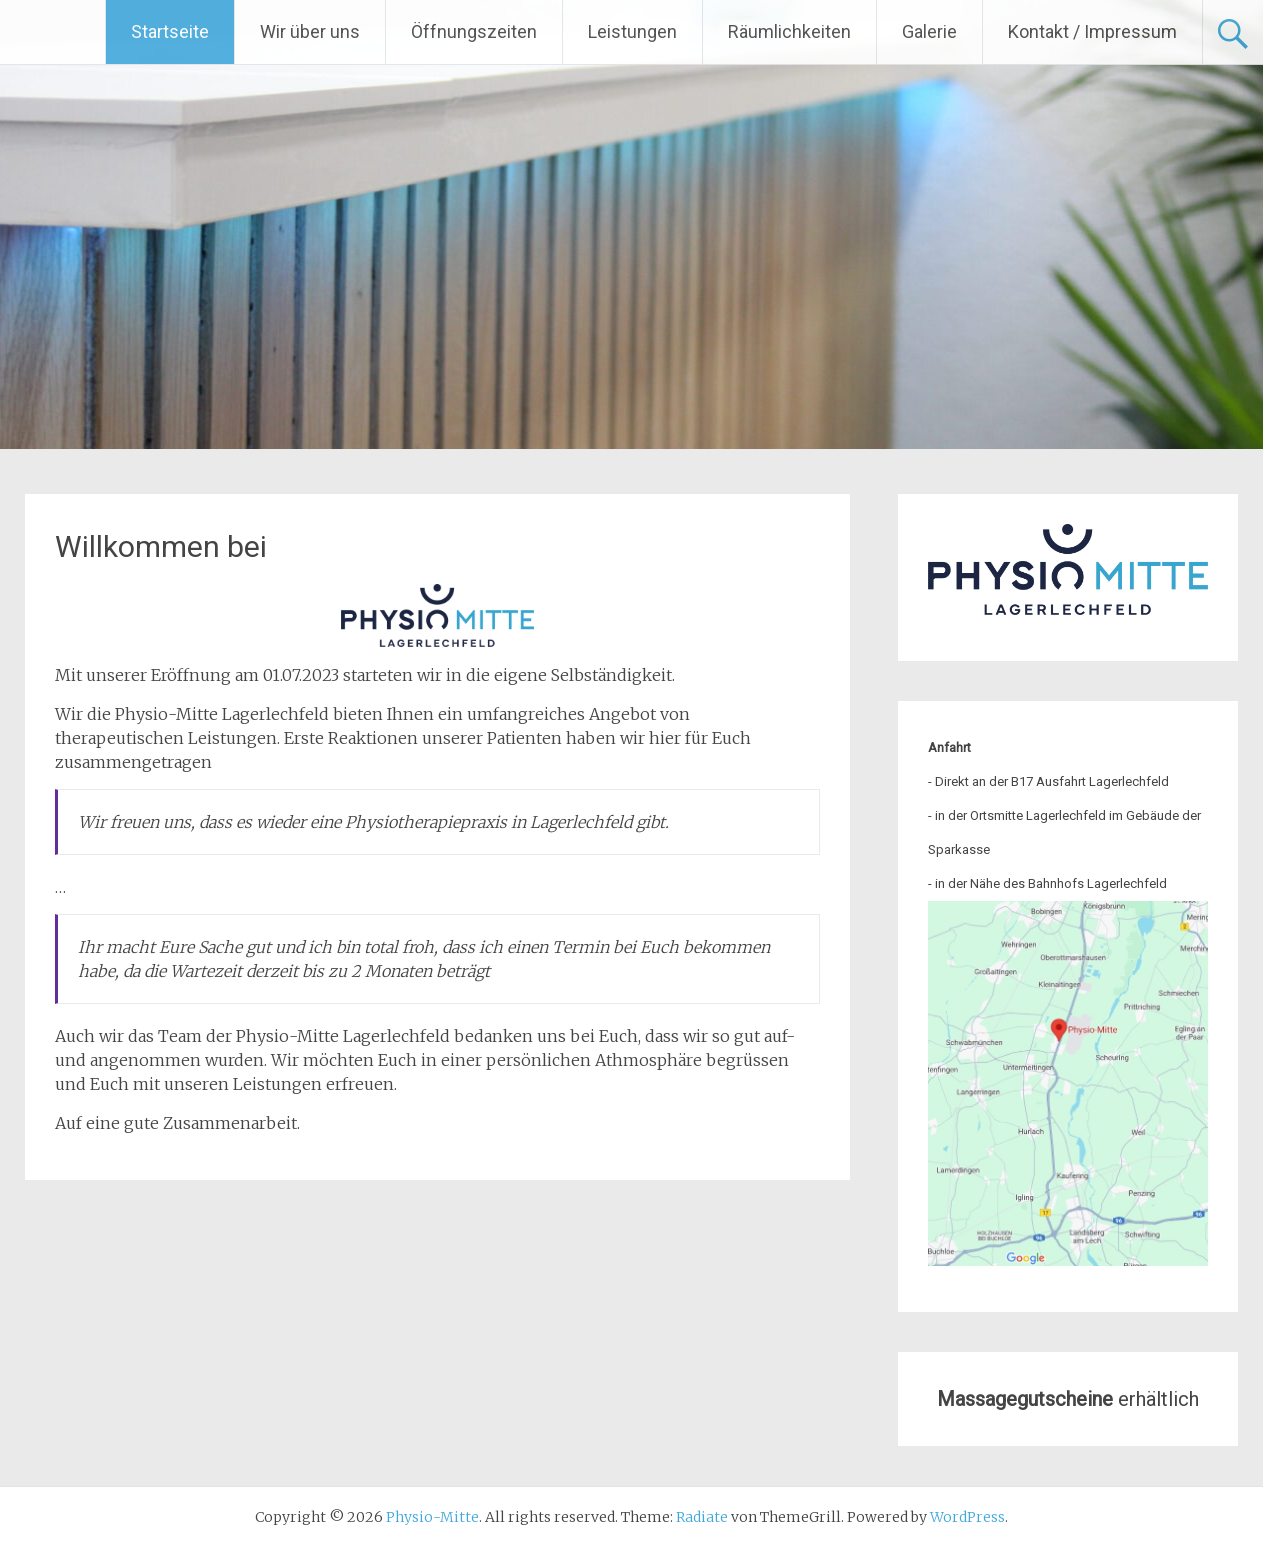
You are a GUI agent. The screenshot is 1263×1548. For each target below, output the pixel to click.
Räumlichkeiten (789, 31)
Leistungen (632, 31)
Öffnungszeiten (474, 31)
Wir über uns (310, 31)
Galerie (929, 31)
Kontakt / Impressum (1092, 31)
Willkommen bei (161, 546)
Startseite (170, 31)
